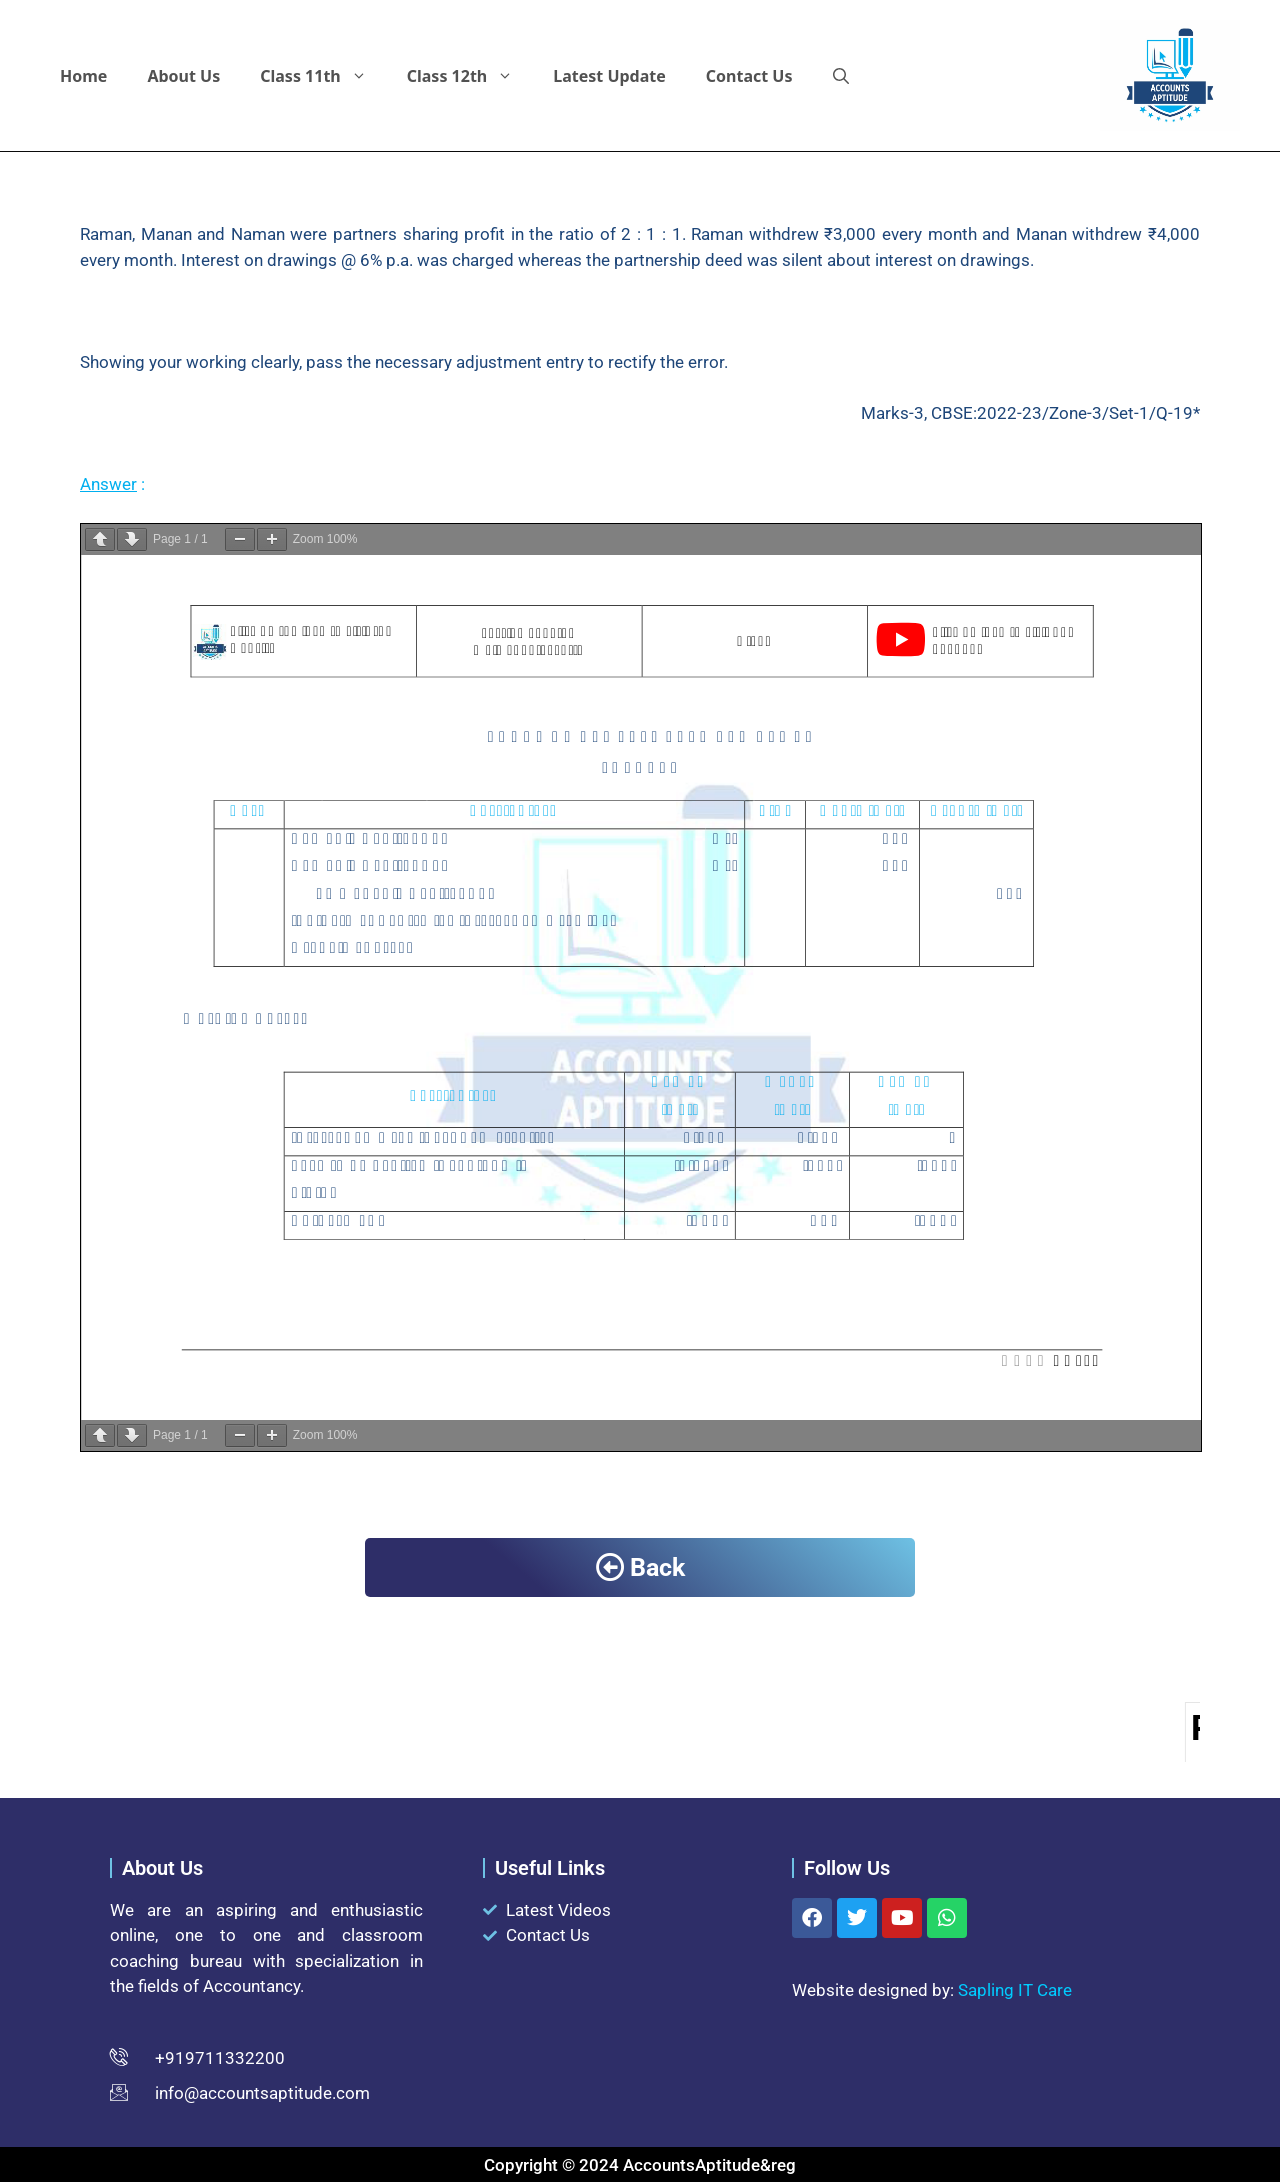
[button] (841, 76)
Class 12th (470, 76)
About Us (183, 76)
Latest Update (609, 76)
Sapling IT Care (1015, 1990)
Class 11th (323, 76)
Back (640, 1567)
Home (83, 76)
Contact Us (749, 76)
